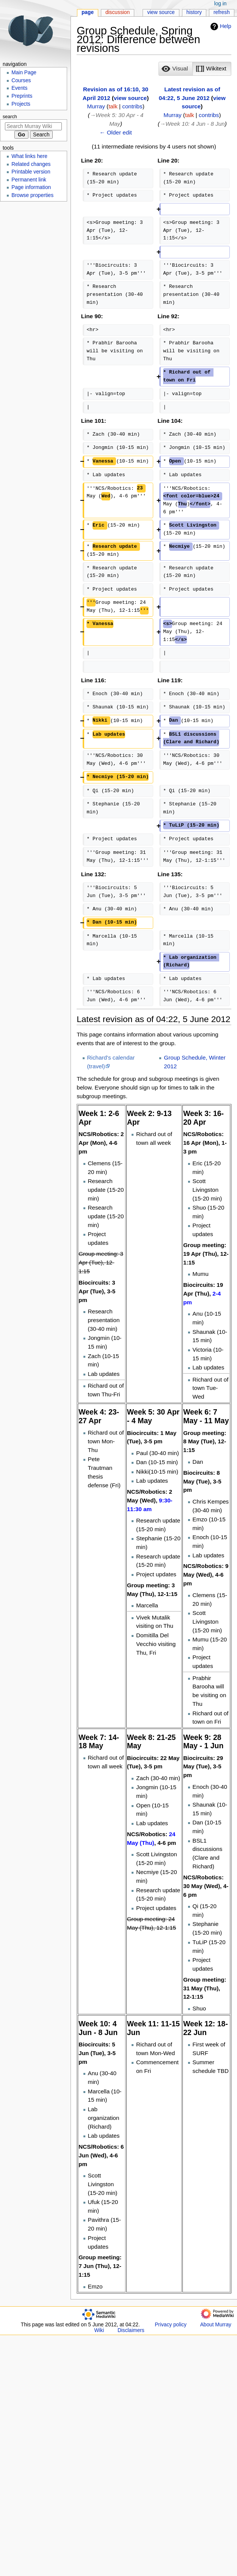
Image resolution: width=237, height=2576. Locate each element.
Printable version (30, 172)
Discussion (117, 12)
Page (88, 12)
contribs (132, 106)
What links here (29, 156)
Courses (21, 80)
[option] (175, 69)
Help (220, 26)
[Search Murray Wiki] (33, 126)
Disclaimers (131, 2330)
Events (19, 88)
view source (130, 98)
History (194, 12)
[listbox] (195, 69)
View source (161, 12)
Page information (31, 187)
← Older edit (115, 132)
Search (10, 116)
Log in (220, 3)
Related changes (30, 164)
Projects (20, 104)
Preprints (21, 96)
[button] (176, 69)
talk (113, 106)
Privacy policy (171, 2324)
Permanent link (28, 180)
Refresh (221, 12)
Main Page (23, 72)
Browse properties (32, 195)
